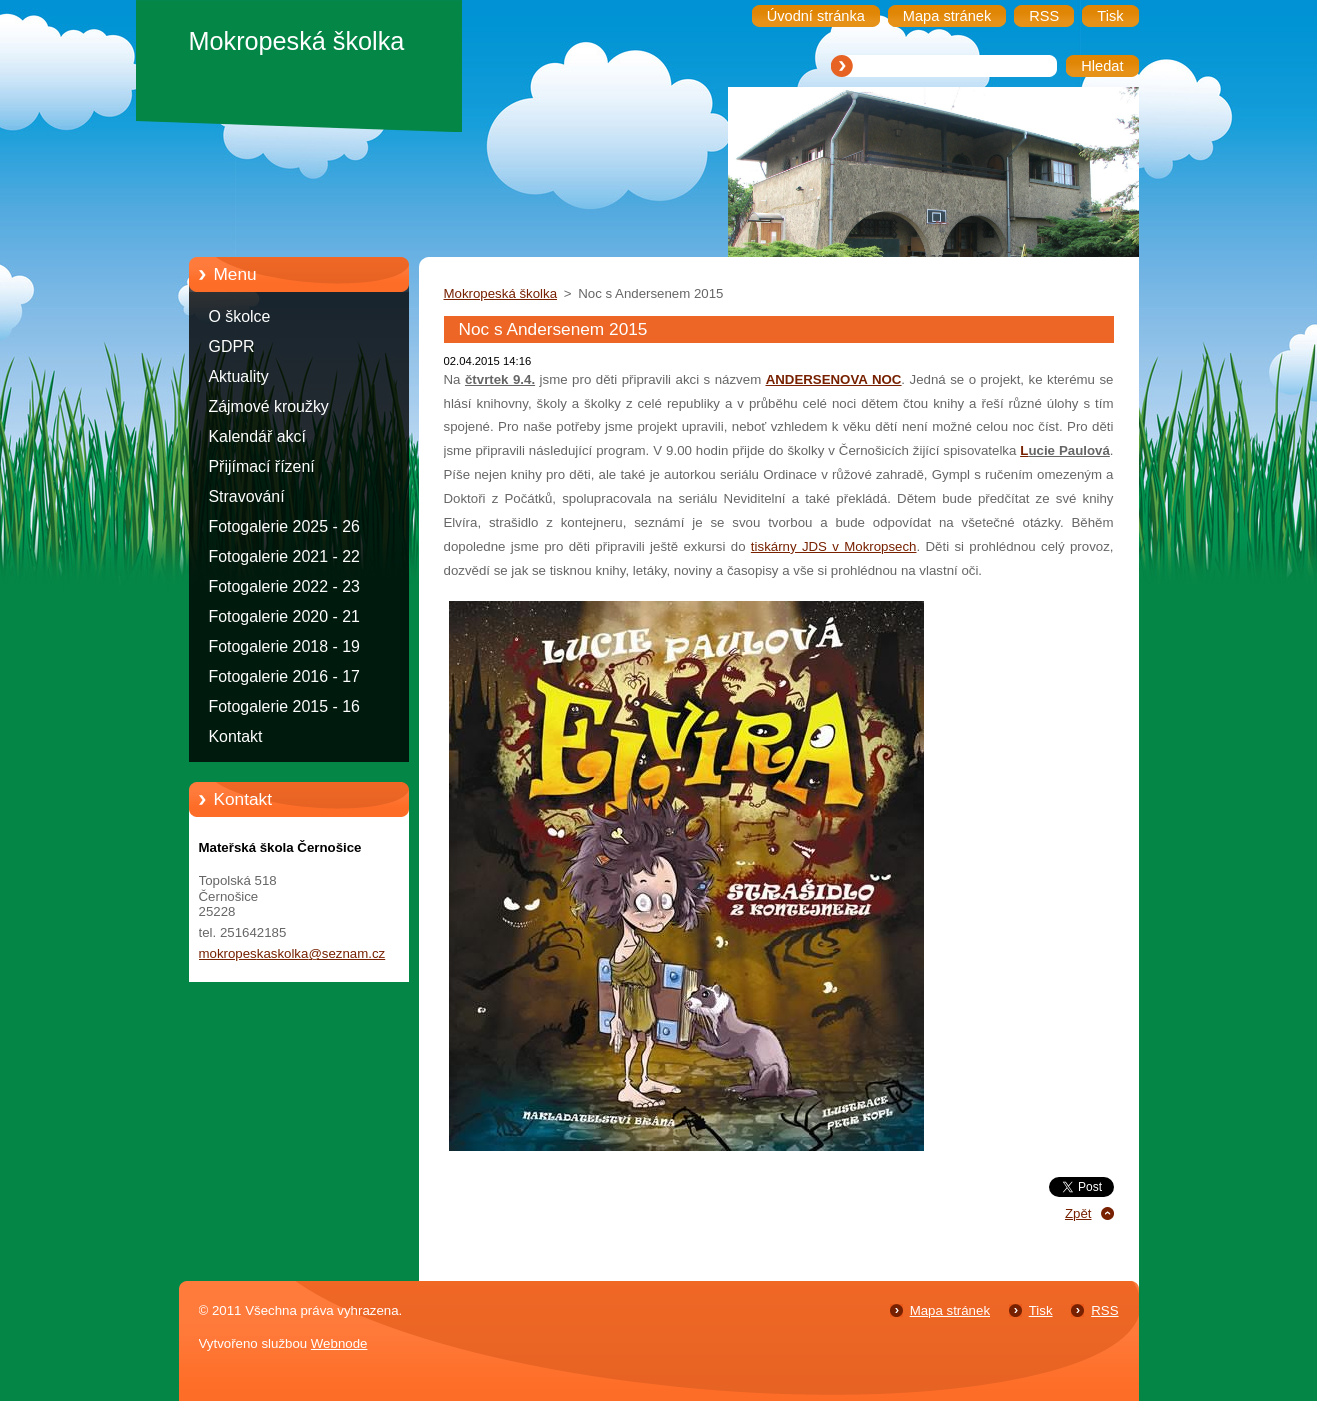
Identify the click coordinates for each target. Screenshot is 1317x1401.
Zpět (1078, 1213)
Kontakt (236, 736)
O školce (240, 316)
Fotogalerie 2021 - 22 (284, 556)
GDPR (232, 346)
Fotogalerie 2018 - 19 (284, 646)
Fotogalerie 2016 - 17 (284, 676)
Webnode (339, 1343)
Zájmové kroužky (269, 406)
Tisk (1041, 1310)
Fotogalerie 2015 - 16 (284, 706)
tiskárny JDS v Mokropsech (834, 546)
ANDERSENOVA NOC (834, 379)
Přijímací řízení (262, 466)
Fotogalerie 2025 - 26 (284, 526)
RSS (1104, 1310)
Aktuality (239, 376)
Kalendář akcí (257, 436)
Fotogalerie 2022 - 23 (284, 586)
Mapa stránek (950, 1310)
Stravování (247, 496)
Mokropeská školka (501, 293)
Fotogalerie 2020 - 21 (284, 616)
